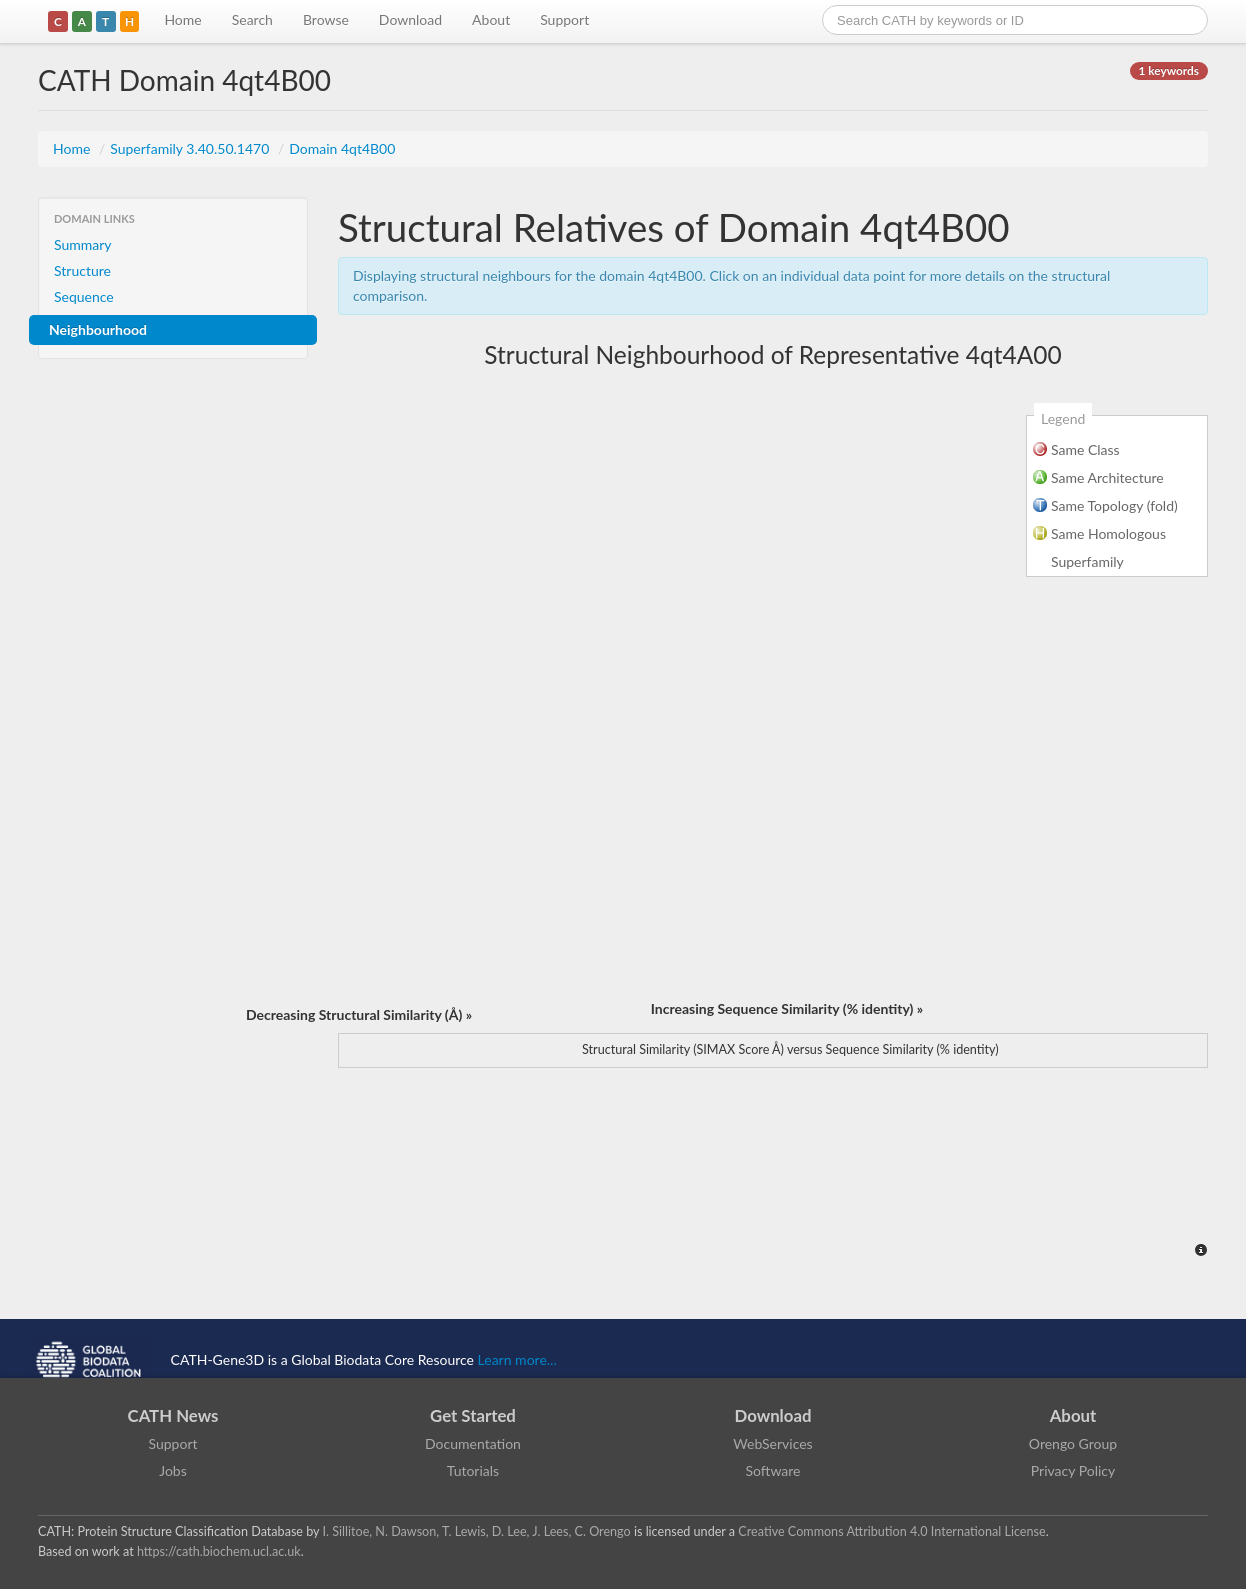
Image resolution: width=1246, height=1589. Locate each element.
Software (773, 1470)
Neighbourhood (98, 329)
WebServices (772, 1443)
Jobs (173, 1470)
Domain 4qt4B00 (342, 148)
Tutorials (473, 1470)
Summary (83, 244)
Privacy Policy (1073, 1470)
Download (410, 19)
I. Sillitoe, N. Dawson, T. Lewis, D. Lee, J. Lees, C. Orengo (477, 1531)
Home (182, 19)
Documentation (473, 1443)
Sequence (84, 296)
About (491, 19)
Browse (326, 19)
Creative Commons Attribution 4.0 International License (891, 1531)
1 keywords (1169, 70)
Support (564, 19)
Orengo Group (1073, 1443)
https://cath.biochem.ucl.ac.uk (219, 1551)
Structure (82, 270)
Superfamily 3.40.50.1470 (191, 148)
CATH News (173, 1415)
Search (252, 19)
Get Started (473, 1415)
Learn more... (517, 1359)
